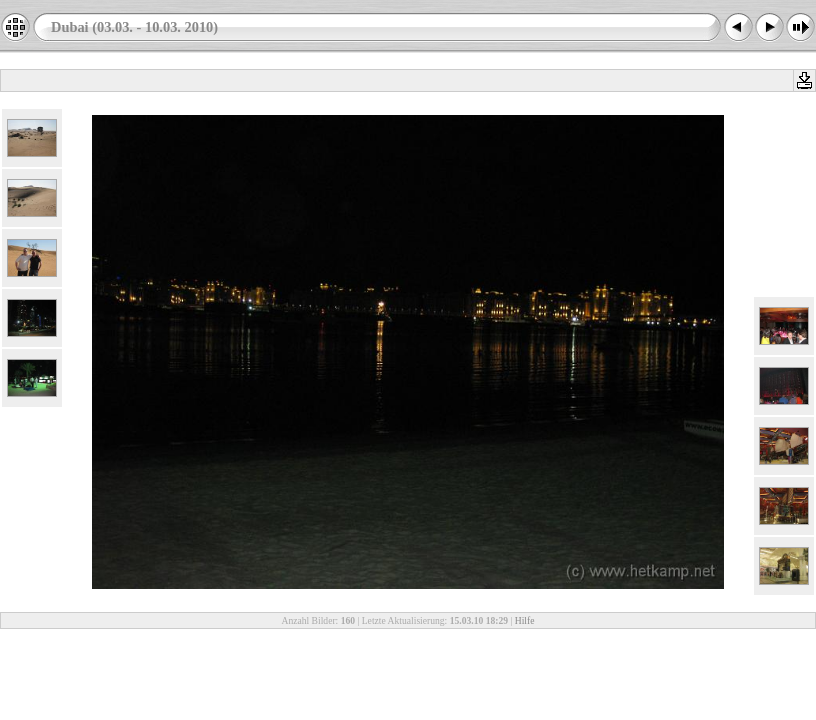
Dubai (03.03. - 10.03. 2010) (134, 27)
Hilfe (525, 620)
